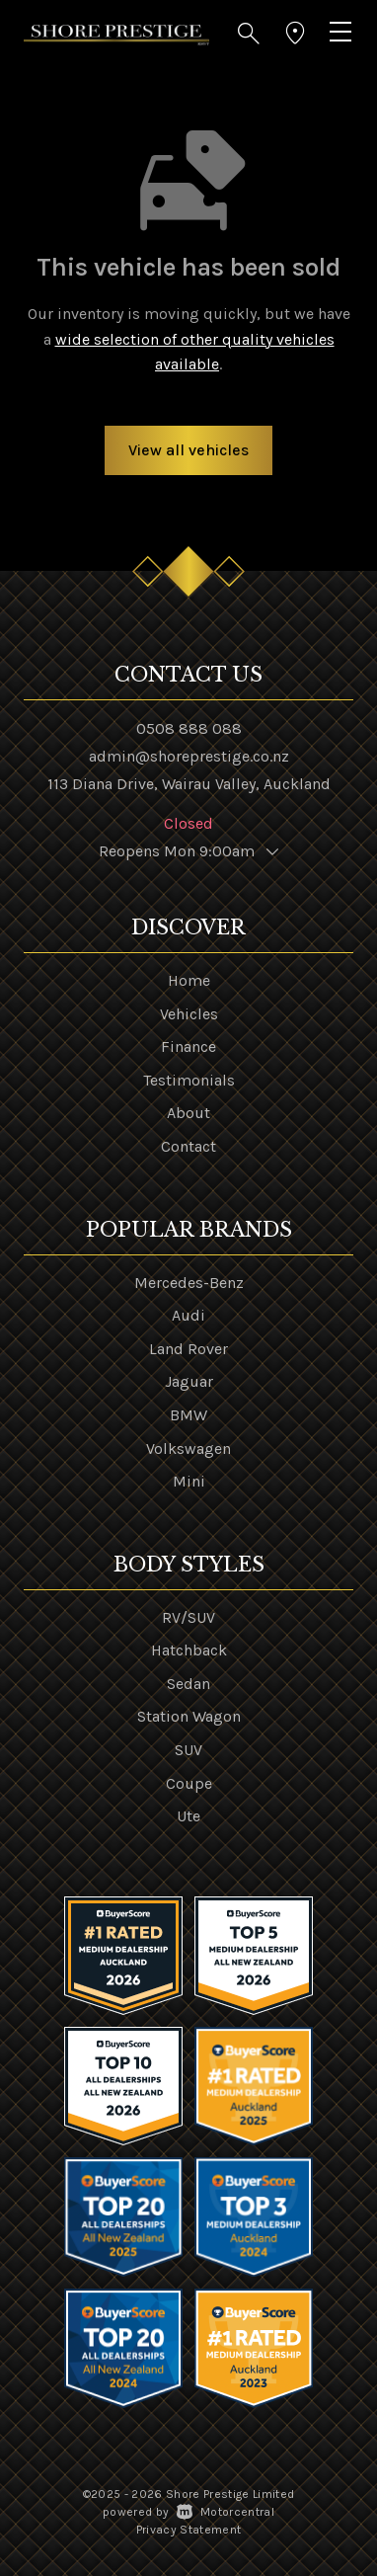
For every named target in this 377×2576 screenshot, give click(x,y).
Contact (188, 1146)
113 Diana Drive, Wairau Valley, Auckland (189, 783)
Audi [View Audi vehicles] (188, 1315)
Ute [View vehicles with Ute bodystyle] (188, 1816)
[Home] (116, 33)
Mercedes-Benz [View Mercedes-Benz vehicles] (189, 1282)
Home (189, 980)
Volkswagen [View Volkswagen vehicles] (188, 1448)
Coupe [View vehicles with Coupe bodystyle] (189, 1783)
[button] (248, 33)
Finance (188, 1046)
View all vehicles (188, 450)
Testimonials (189, 1080)
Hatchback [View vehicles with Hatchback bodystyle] (189, 1650)
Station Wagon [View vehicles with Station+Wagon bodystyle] (189, 1716)
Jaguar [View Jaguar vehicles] (189, 1381)
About (188, 1112)
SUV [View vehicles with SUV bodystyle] (188, 1749)
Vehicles (189, 1014)
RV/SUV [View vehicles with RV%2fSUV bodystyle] (188, 1617)
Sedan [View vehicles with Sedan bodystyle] (188, 1683)
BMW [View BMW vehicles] (188, 1415)
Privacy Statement (189, 2529)
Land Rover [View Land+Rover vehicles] (188, 1348)
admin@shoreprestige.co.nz (189, 756)
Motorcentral (225, 2512)
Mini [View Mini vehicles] (189, 1481)
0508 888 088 (189, 728)
